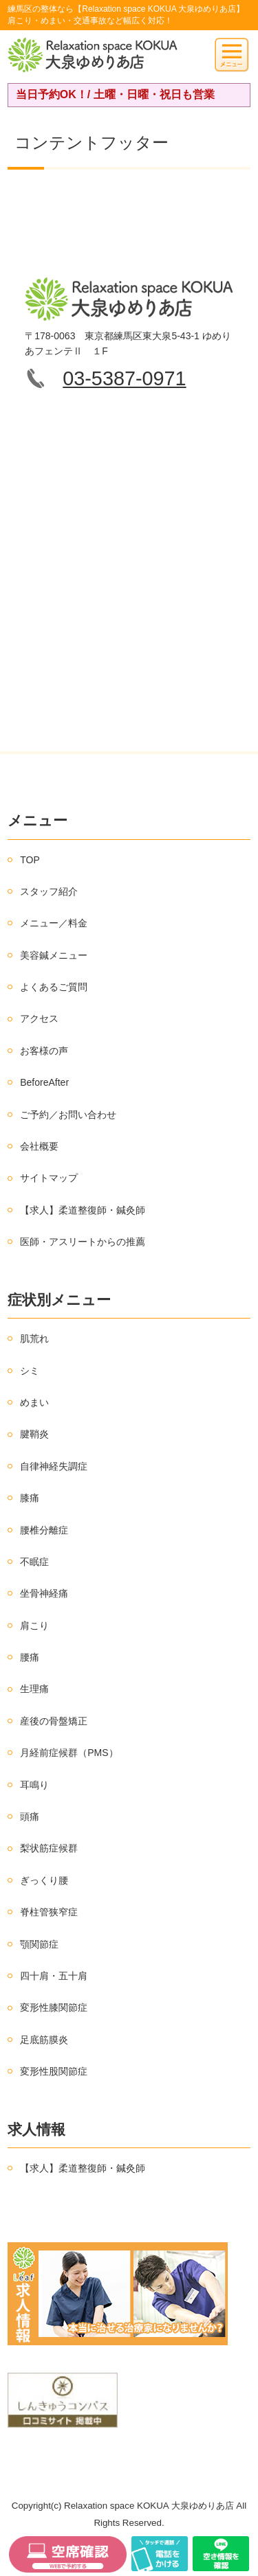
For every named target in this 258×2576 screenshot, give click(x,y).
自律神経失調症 (53, 1466)
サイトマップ (49, 1177)
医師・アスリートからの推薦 (82, 1241)
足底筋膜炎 (44, 2039)
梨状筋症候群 (49, 1848)
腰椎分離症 (44, 1530)
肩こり (34, 1625)
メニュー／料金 (53, 922)
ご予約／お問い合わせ (68, 1114)
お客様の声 (44, 1050)
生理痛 (34, 1688)
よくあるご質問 (53, 986)
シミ (29, 1370)
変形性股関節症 (53, 2071)
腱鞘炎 (34, 1433)
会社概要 (39, 1146)
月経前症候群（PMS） (69, 1752)
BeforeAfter (44, 1082)
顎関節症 (39, 1944)
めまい (34, 1402)
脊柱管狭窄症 (49, 1911)
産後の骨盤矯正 (53, 1721)
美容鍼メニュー (53, 955)
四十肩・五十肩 (53, 1975)
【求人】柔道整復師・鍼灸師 (82, 1210)
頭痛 (29, 1816)
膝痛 (29, 1497)
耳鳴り (34, 1784)
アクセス (39, 1018)
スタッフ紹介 (49, 891)
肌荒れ (34, 1338)
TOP (30, 859)
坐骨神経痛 (44, 1593)
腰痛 (29, 1657)
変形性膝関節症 (53, 2007)
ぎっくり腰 (44, 1880)
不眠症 (34, 1561)
